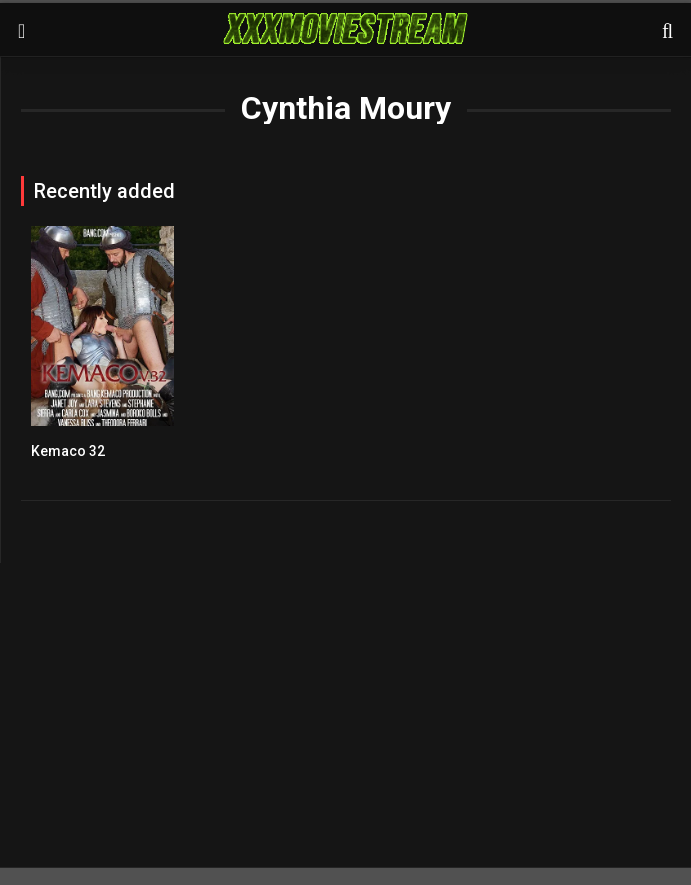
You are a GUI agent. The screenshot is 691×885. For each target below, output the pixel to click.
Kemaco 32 (68, 451)
